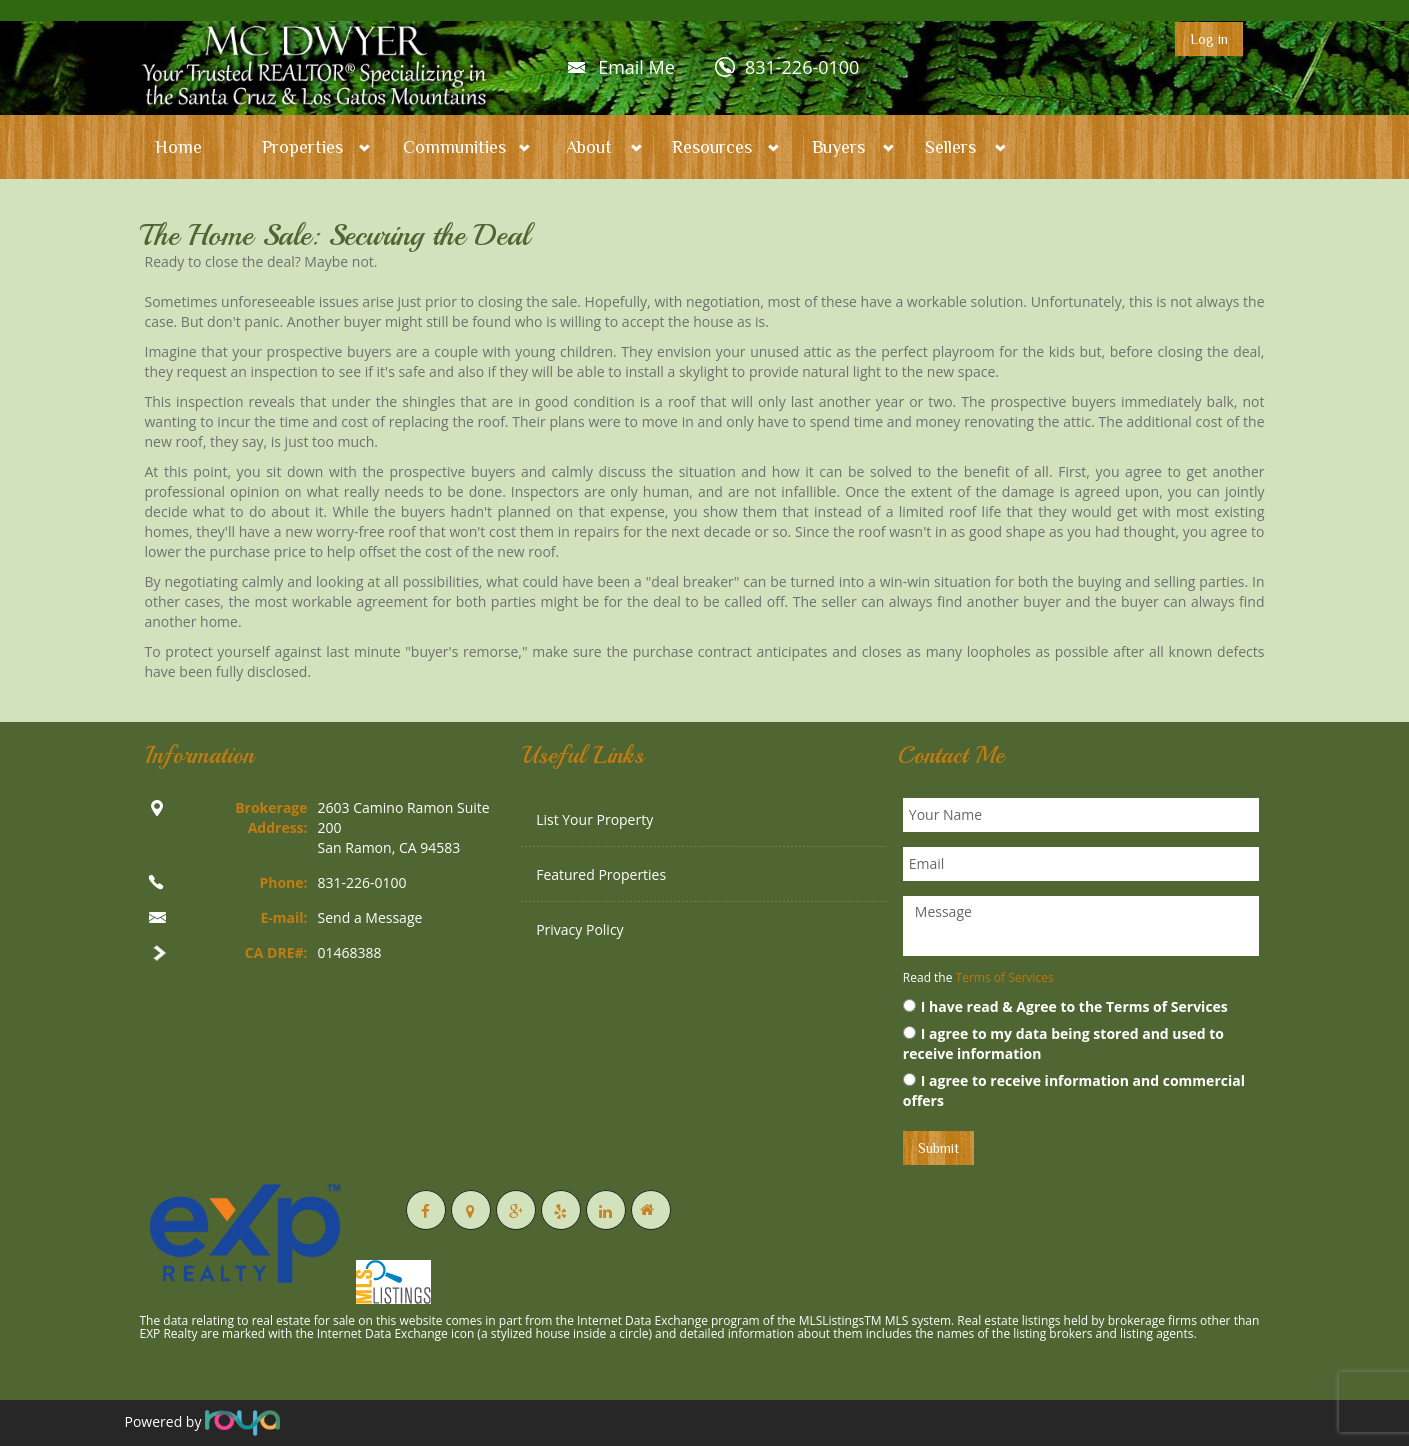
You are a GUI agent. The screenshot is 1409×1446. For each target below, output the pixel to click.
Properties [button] (302, 147)
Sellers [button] (950, 147)
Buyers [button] (838, 147)
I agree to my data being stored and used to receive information (1063, 1043)
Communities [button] (454, 147)
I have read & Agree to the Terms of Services (1065, 1006)
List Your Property (594, 819)
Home (178, 147)
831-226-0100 (802, 67)
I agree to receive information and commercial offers (1074, 1090)
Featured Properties (601, 874)
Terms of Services (1005, 977)
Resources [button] (712, 147)
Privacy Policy (579, 929)
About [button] (589, 147)
